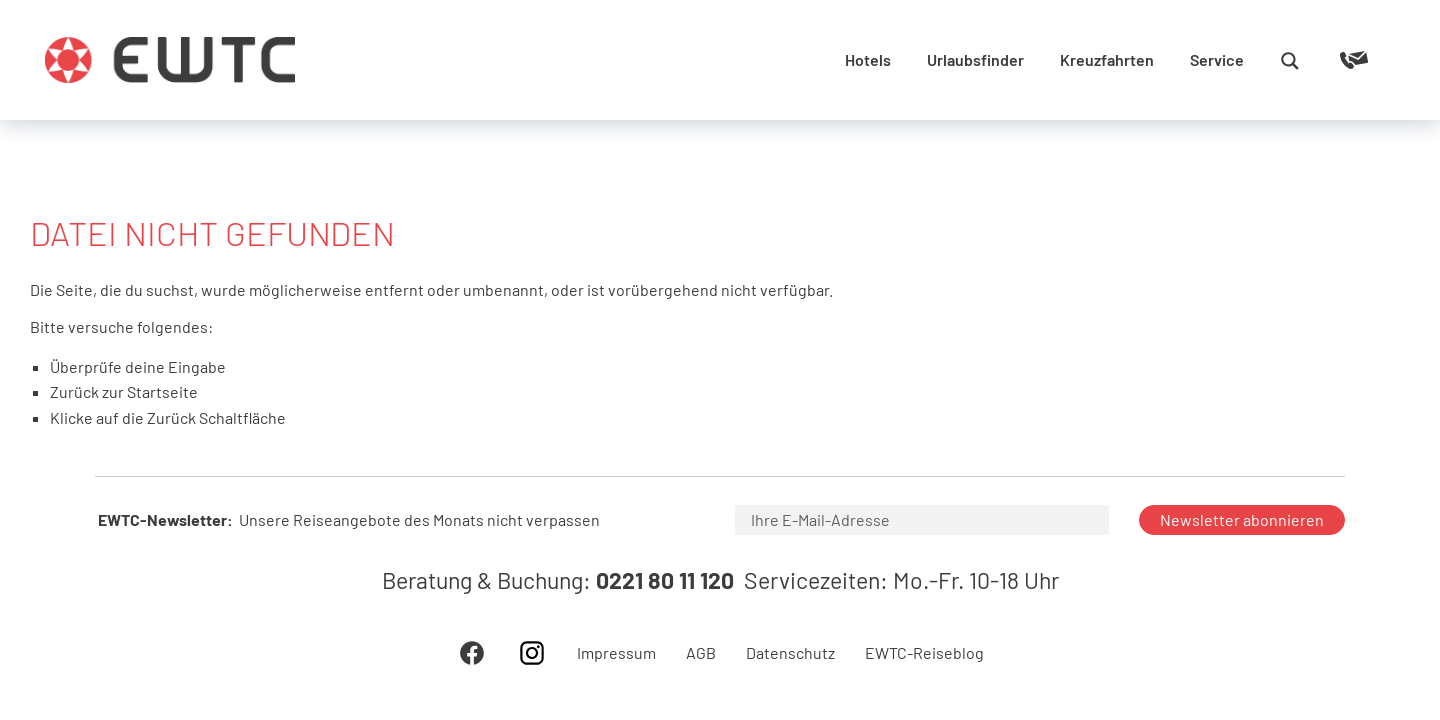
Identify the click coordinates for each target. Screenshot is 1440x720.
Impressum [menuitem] (616, 653)
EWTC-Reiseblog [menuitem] (924, 653)
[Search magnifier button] (1290, 61)
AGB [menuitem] (701, 653)
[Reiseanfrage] (1325, 60)
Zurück (171, 417)
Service (1217, 59)
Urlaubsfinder (975, 59)
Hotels (868, 59)
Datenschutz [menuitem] (790, 653)
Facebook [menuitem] (472, 653)
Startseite (162, 391)
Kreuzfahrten (1107, 59)
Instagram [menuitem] (532, 653)
